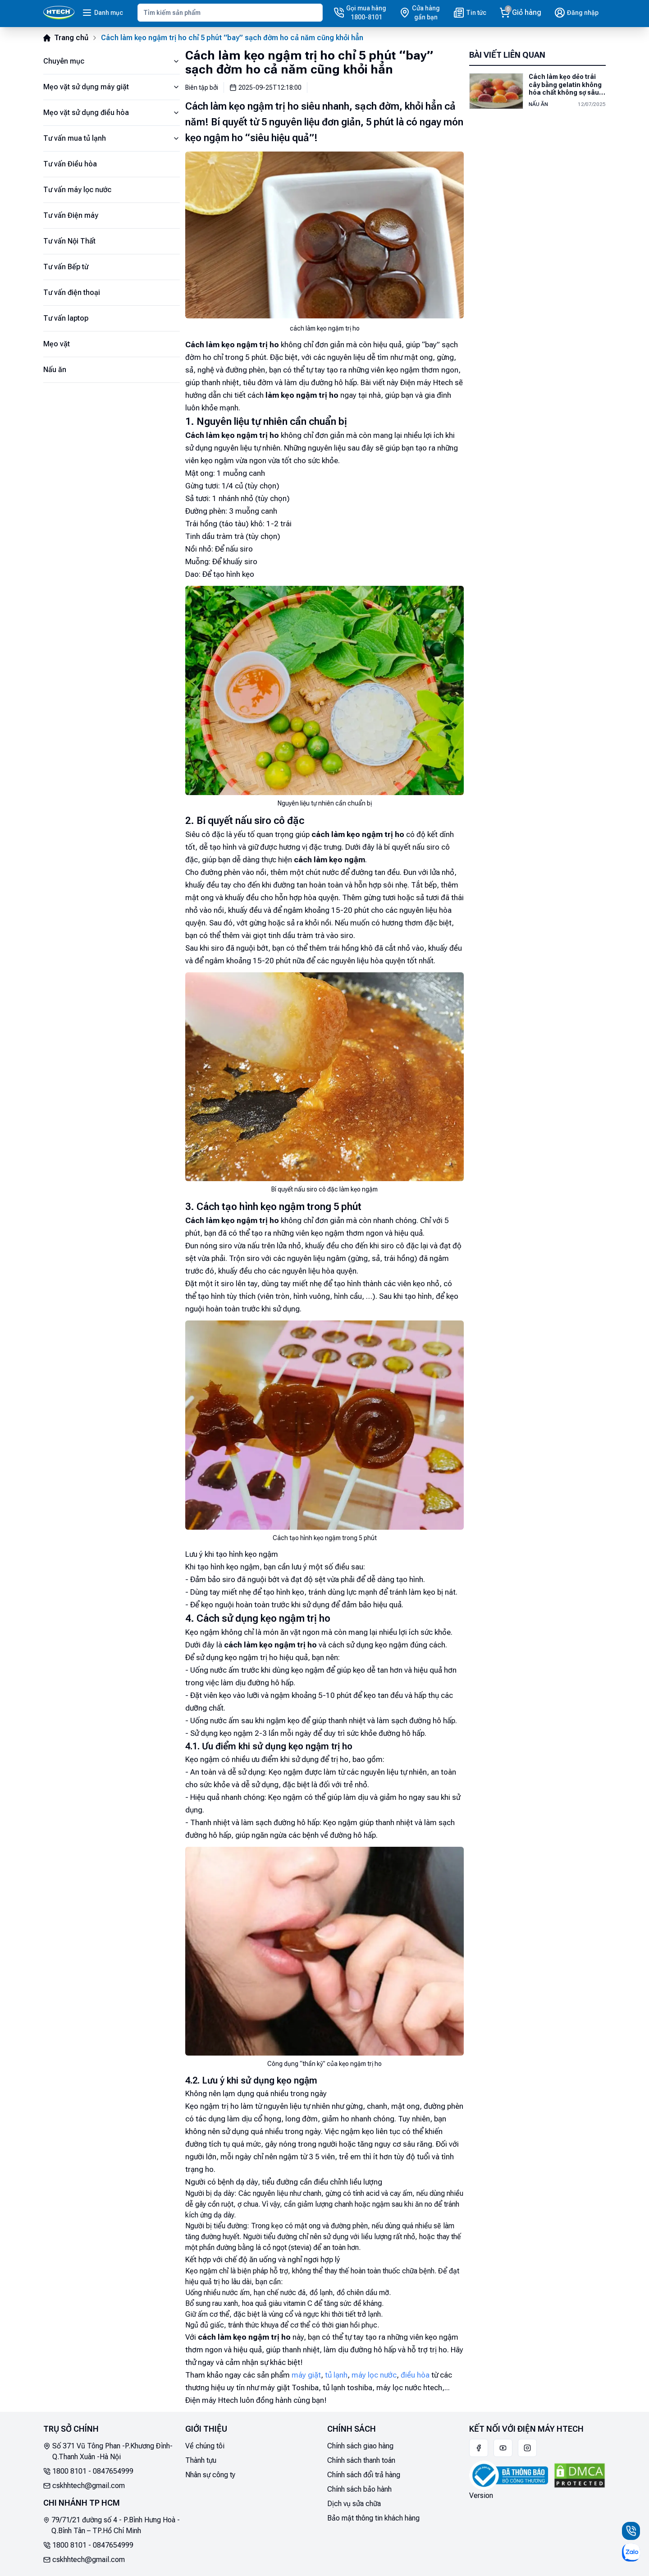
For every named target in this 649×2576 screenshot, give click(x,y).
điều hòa (415, 2374)
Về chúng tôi (204, 2446)
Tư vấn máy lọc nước (77, 189)
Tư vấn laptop (65, 318)
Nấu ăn (54, 369)
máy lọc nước (374, 2374)
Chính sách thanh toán (361, 2460)
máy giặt (306, 2374)
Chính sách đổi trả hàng (363, 2474)
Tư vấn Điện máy (70, 215)
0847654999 (113, 2471)
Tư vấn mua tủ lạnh (111, 138)
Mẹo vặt (56, 344)
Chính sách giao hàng (360, 2446)
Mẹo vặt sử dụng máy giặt (111, 87)
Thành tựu (200, 2460)
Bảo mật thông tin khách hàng (373, 2518)
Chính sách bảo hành (359, 2489)
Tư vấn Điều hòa (70, 164)
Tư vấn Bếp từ (65, 266)
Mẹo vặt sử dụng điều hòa (111, 112)
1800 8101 (69, 2471)
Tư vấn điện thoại (71, 292)
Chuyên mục (111, 61)
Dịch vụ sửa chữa (354, 2503)
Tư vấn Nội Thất (69, 241)
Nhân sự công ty (210, 2474)
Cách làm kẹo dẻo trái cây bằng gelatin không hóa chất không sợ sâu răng (565, 85)
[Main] (58, 12)
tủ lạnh (336, 2374)
